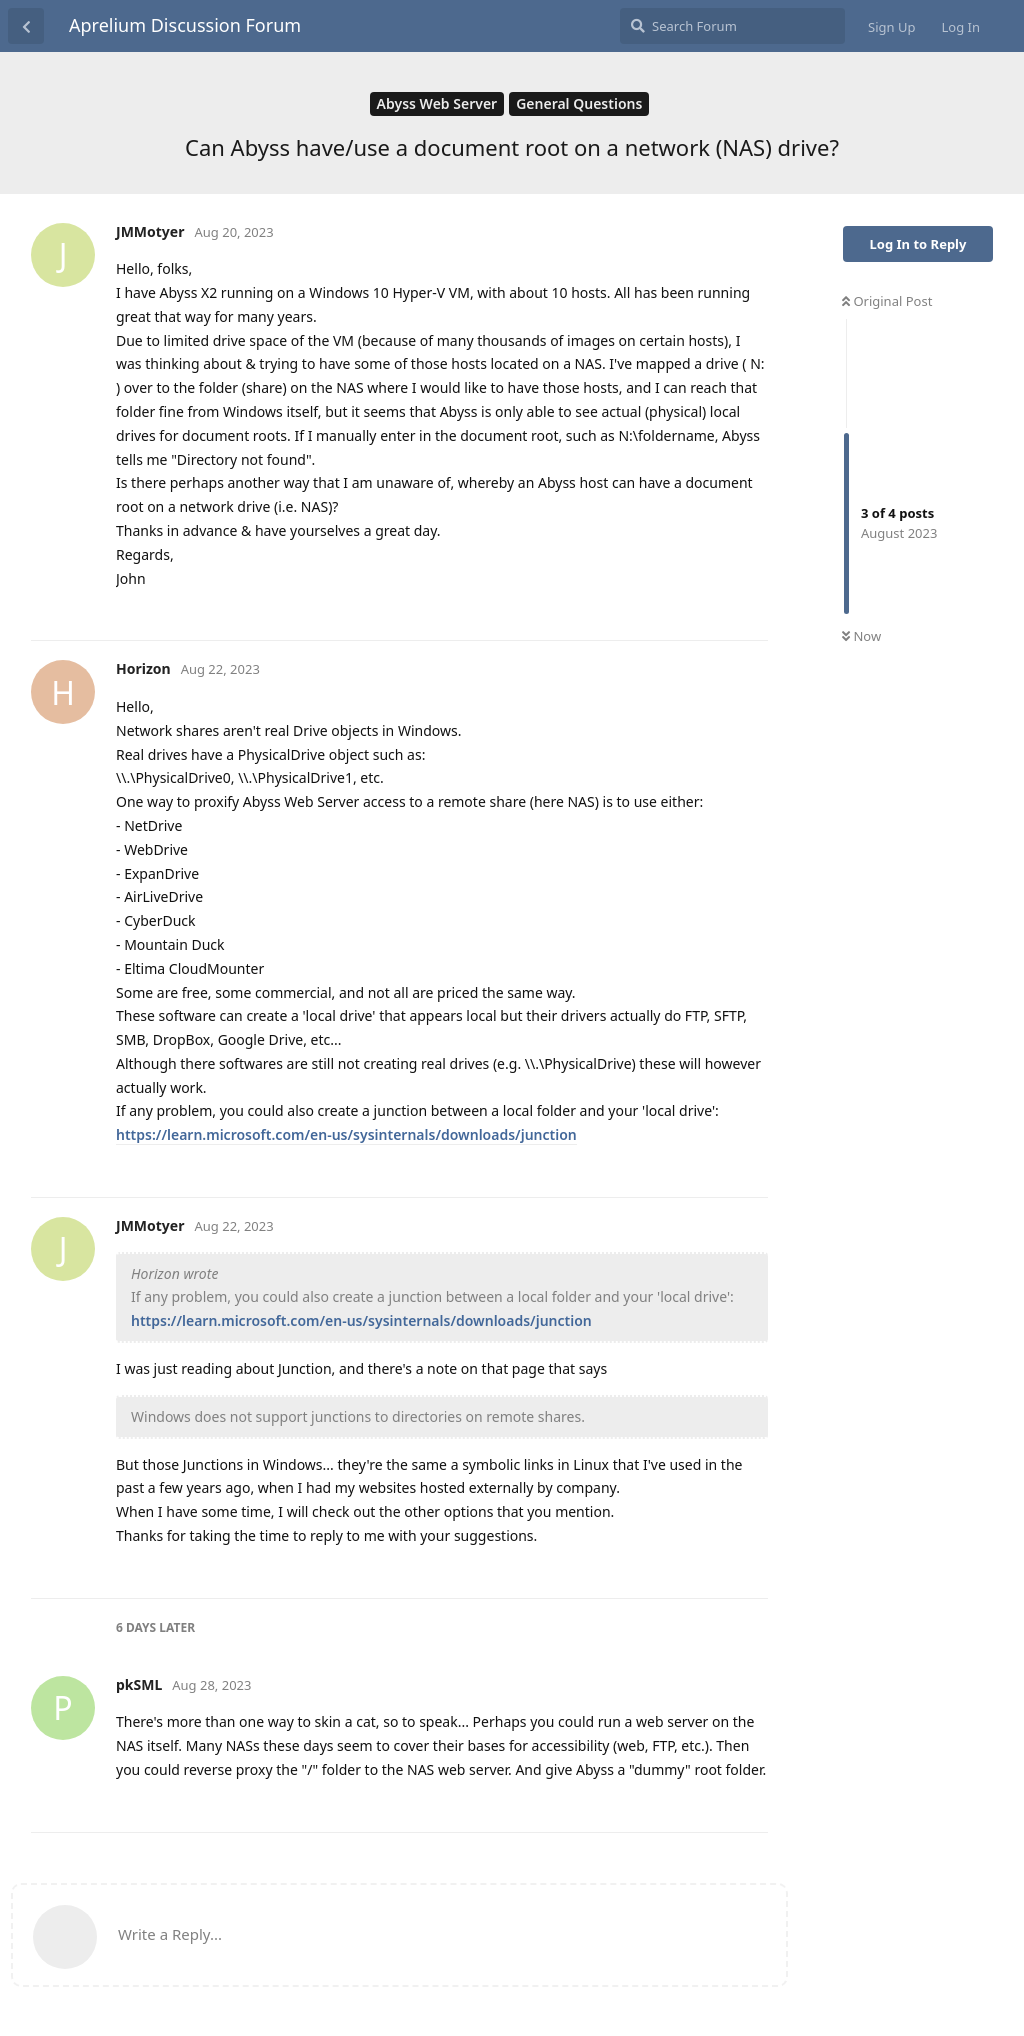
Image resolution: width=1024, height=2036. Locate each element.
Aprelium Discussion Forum (185, 25)
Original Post (887, 301)
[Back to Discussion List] (26, 26)
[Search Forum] (732, 26)
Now (861, 636)
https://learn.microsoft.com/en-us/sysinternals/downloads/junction (346, 1134)
